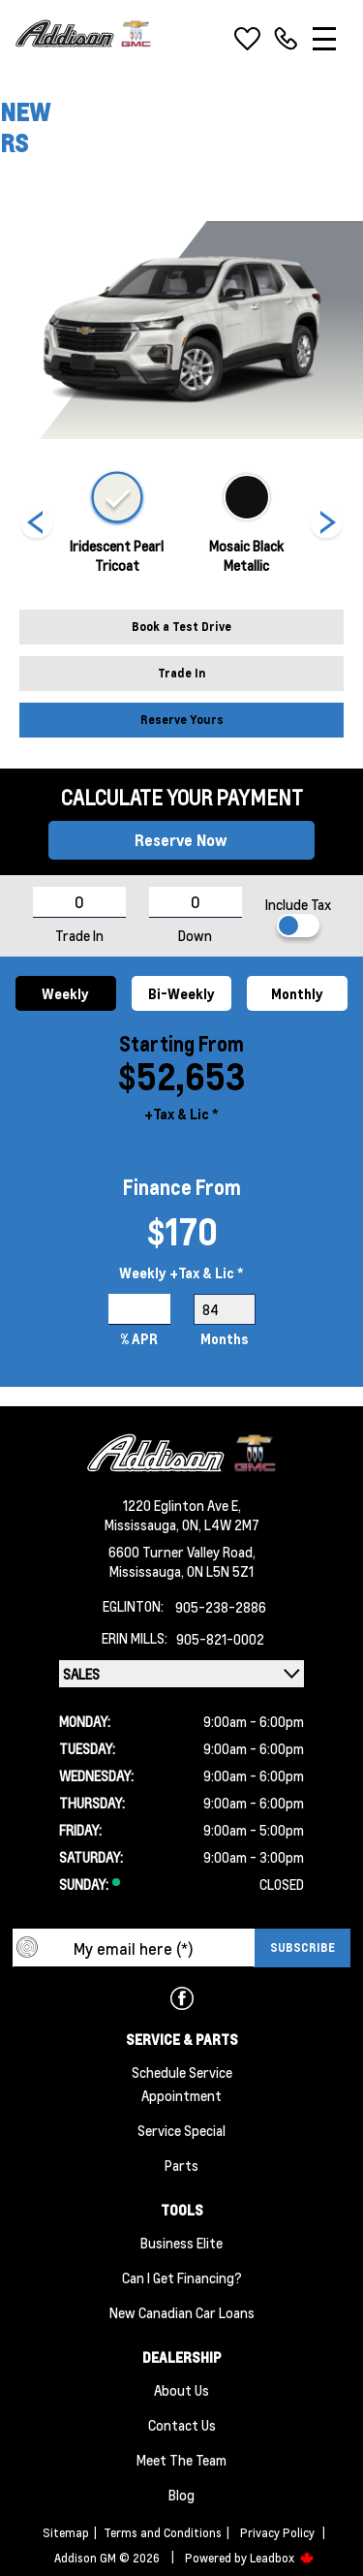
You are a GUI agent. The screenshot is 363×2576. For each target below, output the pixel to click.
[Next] (36, 524)
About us (181, 2390)
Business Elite (181, 2242)
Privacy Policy (277, 2533)
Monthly (297, 993)
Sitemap (66, 2533)
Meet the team (181, 2459)
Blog (181, 2494)
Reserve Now (181, 840)
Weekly (65, 993)
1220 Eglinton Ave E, (182, 1505)
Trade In (182, 673)
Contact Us (182, 2425)
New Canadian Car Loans (182, 2312)
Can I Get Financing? (182, 2277)
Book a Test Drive (181, 626)
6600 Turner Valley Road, (182, 1551)
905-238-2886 (220, 1607)
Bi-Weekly (181, 993)
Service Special (181, 2130)
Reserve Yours (182, 719)
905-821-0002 (220, 1639)
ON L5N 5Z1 (220, 1571)
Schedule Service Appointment (182, 2083)
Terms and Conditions (163, 2533)
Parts (181, 2165)
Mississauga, (143, 1524)
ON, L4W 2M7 (220, 1524)
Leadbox (282, 2558)
